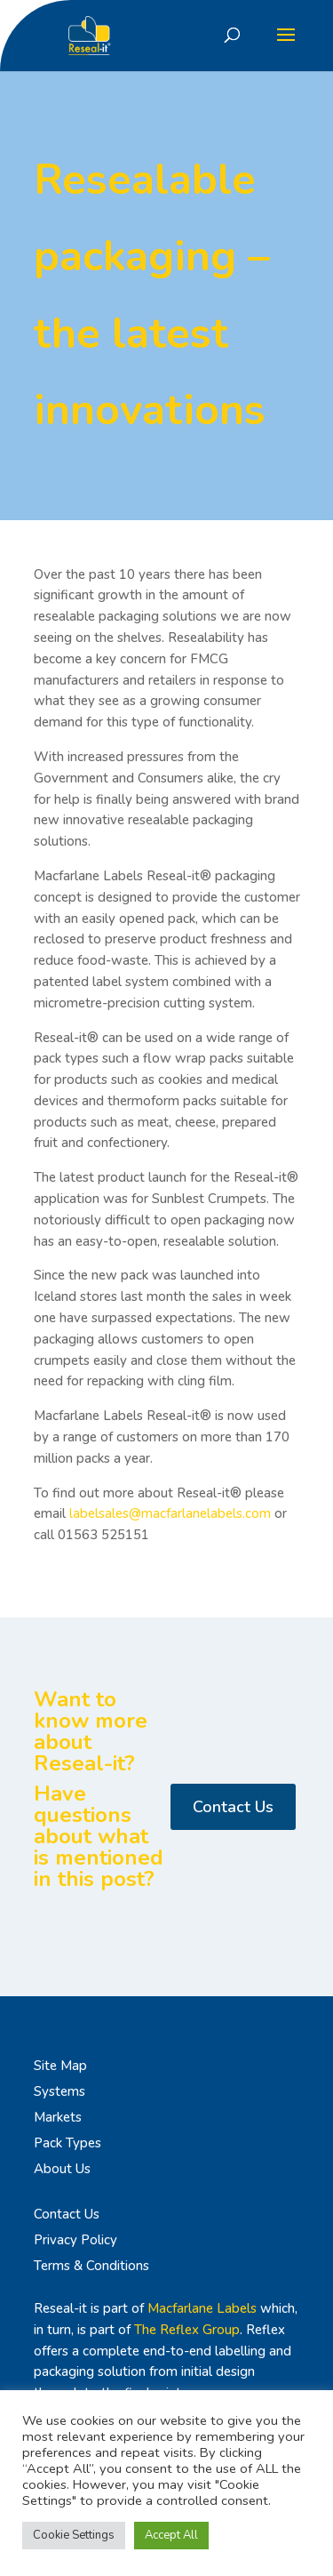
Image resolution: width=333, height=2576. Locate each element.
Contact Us (233, 1807)
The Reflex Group (187, 2330)
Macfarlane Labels (202, 2308)
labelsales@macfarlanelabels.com (170, 1513)
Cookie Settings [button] (74, 2535)
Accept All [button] (171, 2535)
